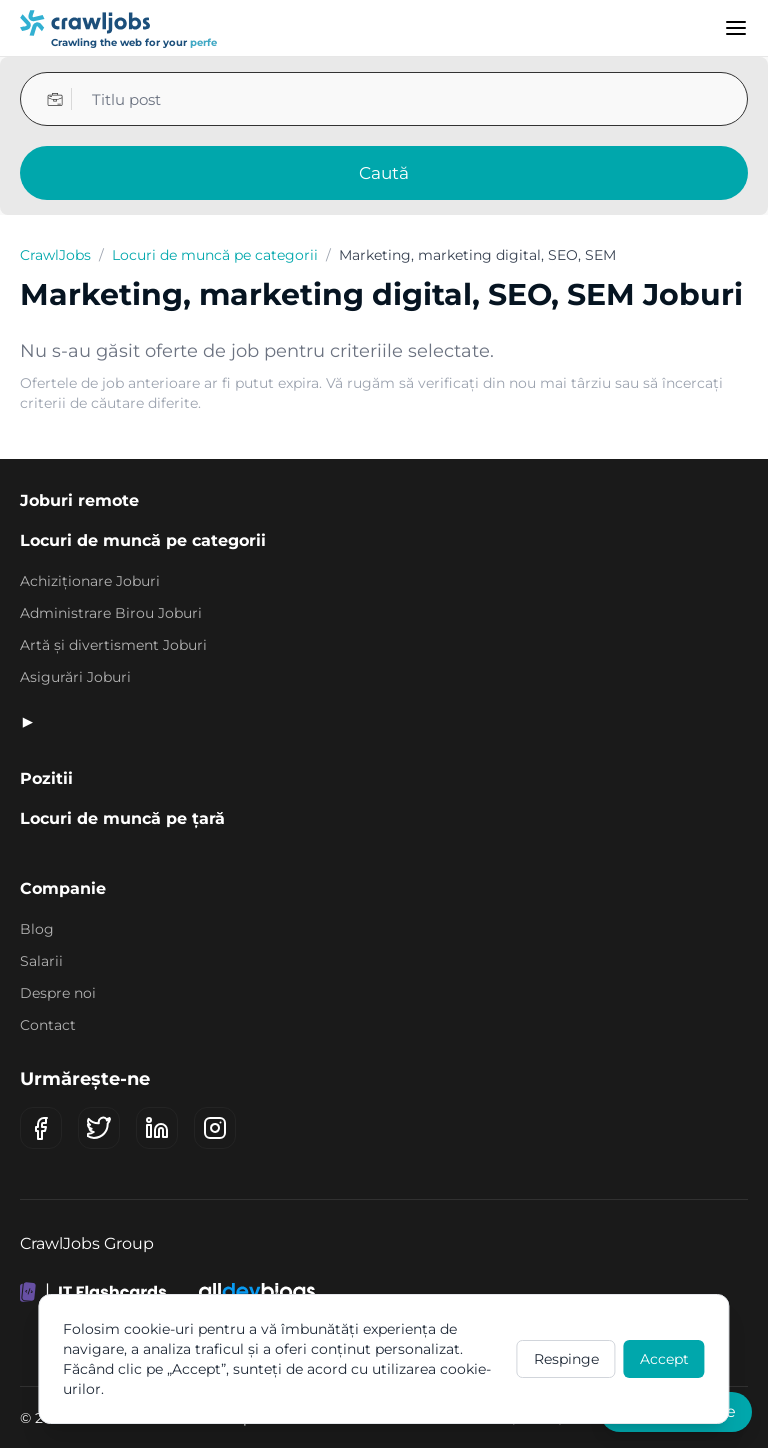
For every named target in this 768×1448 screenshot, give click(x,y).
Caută (384, 173)
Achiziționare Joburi (90, 581)
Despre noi (58, 993)
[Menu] (736, 28)
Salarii (41, 961)
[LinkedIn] (157, 1128)
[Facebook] (41, 1128)
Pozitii (46, 778)
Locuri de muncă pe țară (122, 818)
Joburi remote (79, 500)
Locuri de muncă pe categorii (215, 255)
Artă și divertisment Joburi (113, 645)
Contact (48, 1025)
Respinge (566, 1359)
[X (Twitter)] (99, 1128)
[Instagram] (215, 1128)
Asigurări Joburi (75, 677)
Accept (664, 1359)
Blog (37, 929)
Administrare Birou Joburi (111, 613)
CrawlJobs (55, 255)
